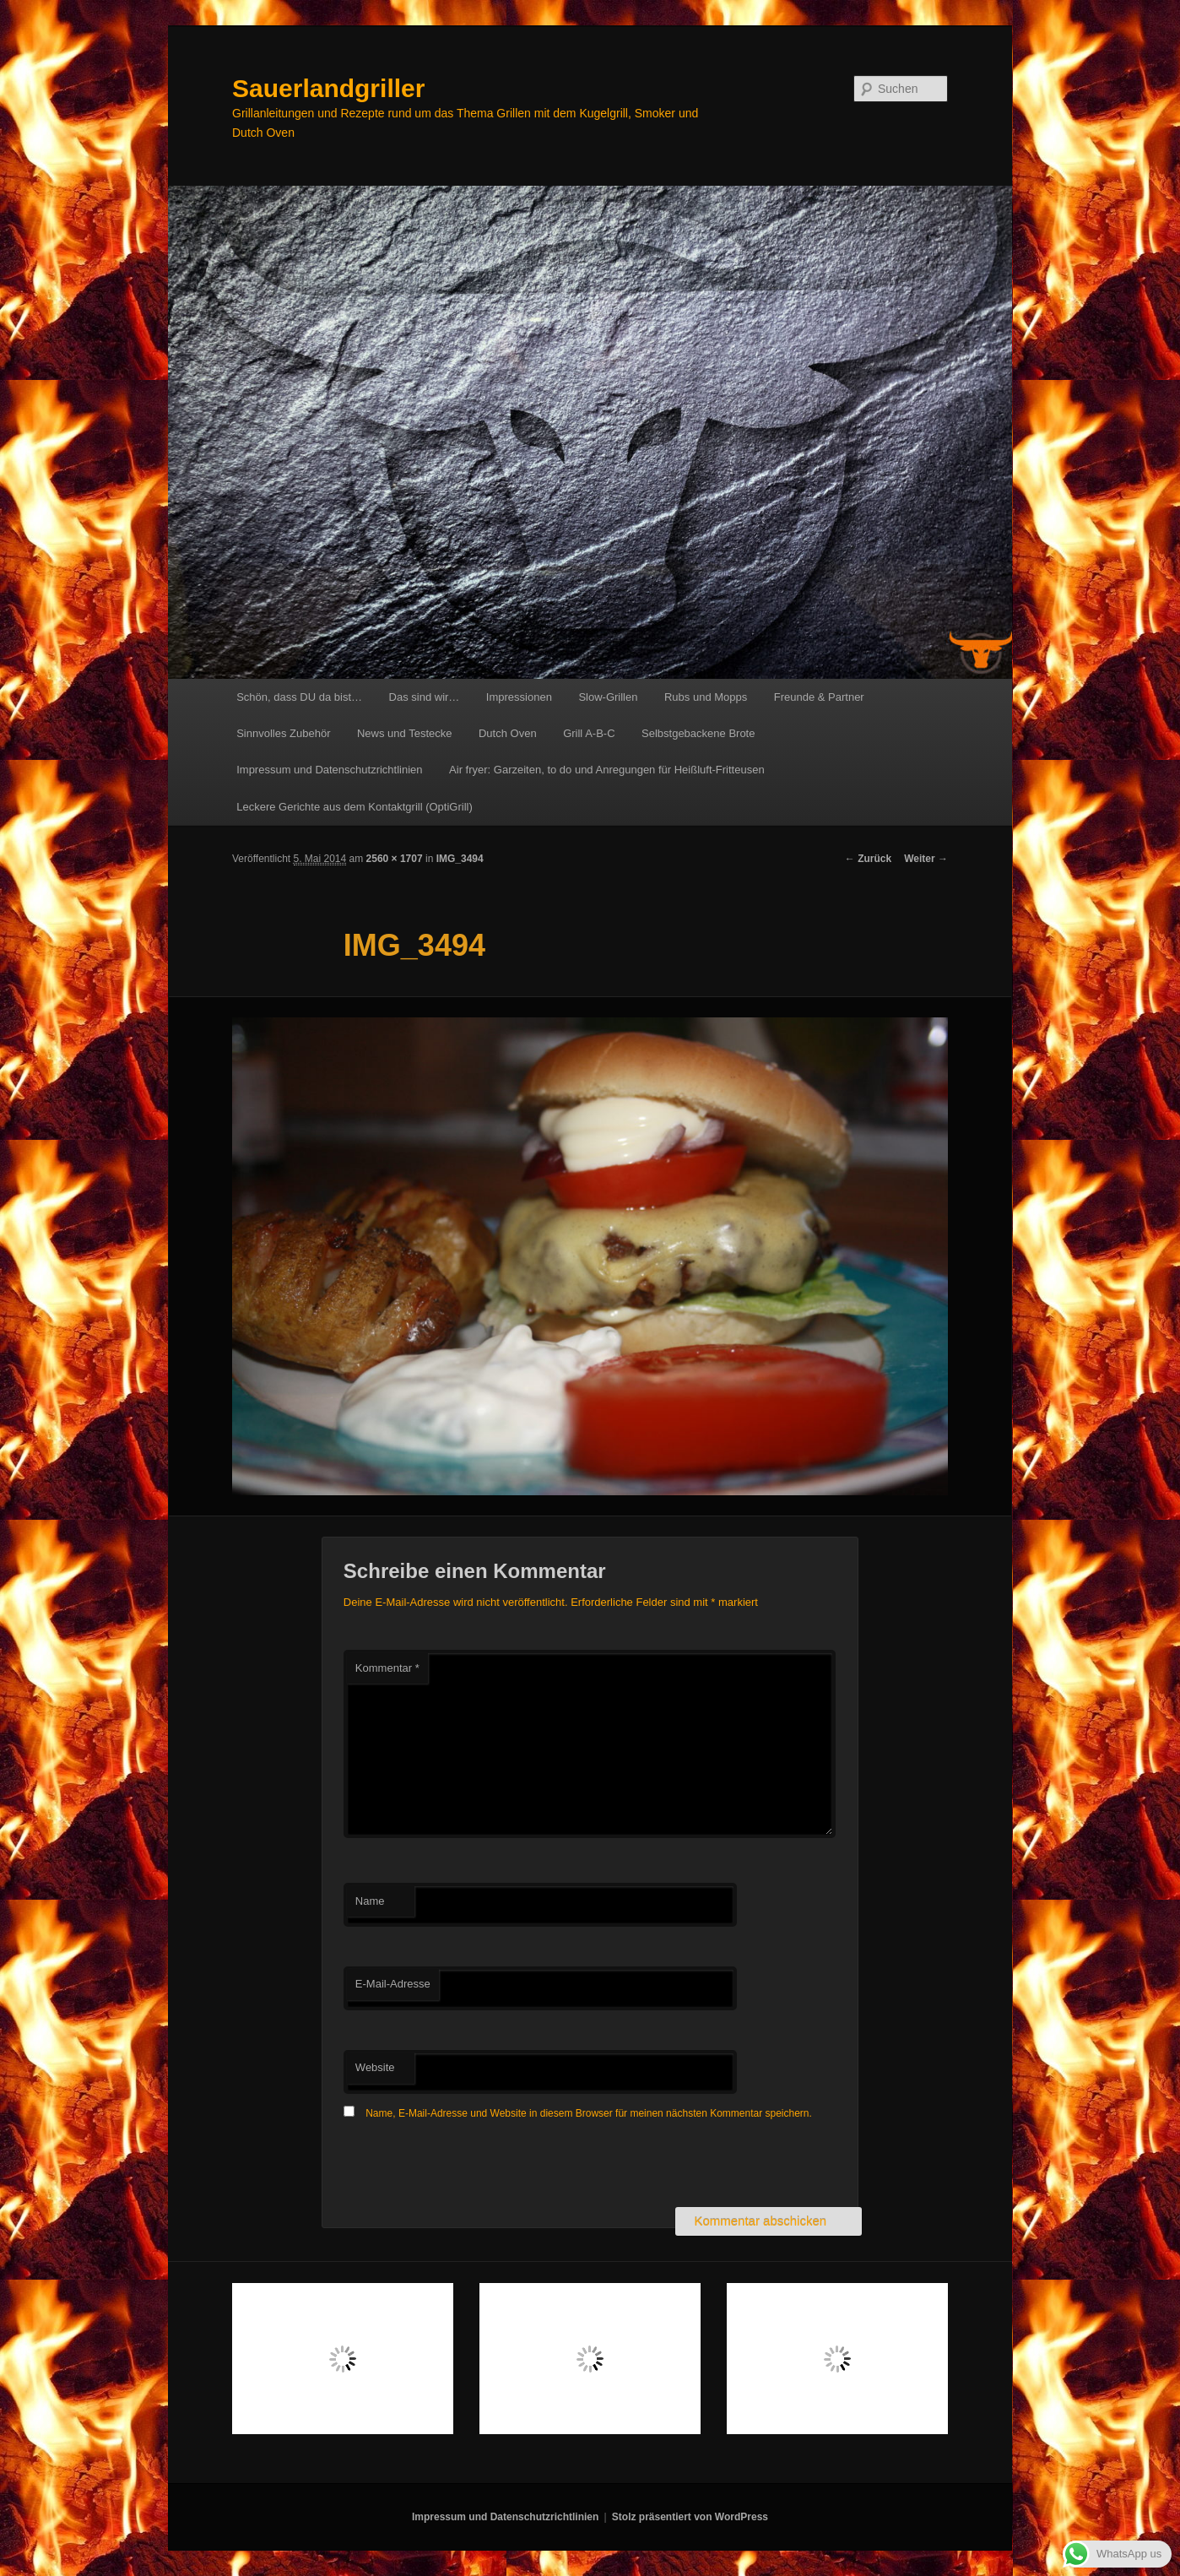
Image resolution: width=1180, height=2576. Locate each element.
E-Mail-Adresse (392, 1983)
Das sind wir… (424, 697)
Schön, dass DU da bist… (299, 697)
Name (370, 1901)
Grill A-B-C (588, 733)
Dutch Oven (508, 733)
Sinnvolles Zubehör (283, 733)
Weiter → (926, 859)
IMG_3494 (460, 859)
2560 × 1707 (394, 859)
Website (375, 2067)
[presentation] (472, 2166)
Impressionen (519, 697)
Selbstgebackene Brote (698, 733)
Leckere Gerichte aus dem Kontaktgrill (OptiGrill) (354, 806)
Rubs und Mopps (705, 697)
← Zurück (868, 859)
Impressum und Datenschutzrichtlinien (329, 769)
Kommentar (387, 1668)
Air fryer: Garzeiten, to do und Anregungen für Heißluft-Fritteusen (607, 769)
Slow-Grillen (607, 697)
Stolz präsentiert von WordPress (690, 2517)
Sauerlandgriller (328, 88)
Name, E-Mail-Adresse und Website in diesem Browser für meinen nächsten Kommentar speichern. (588, 2113)
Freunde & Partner (819, 697)
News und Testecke (404, 733)
